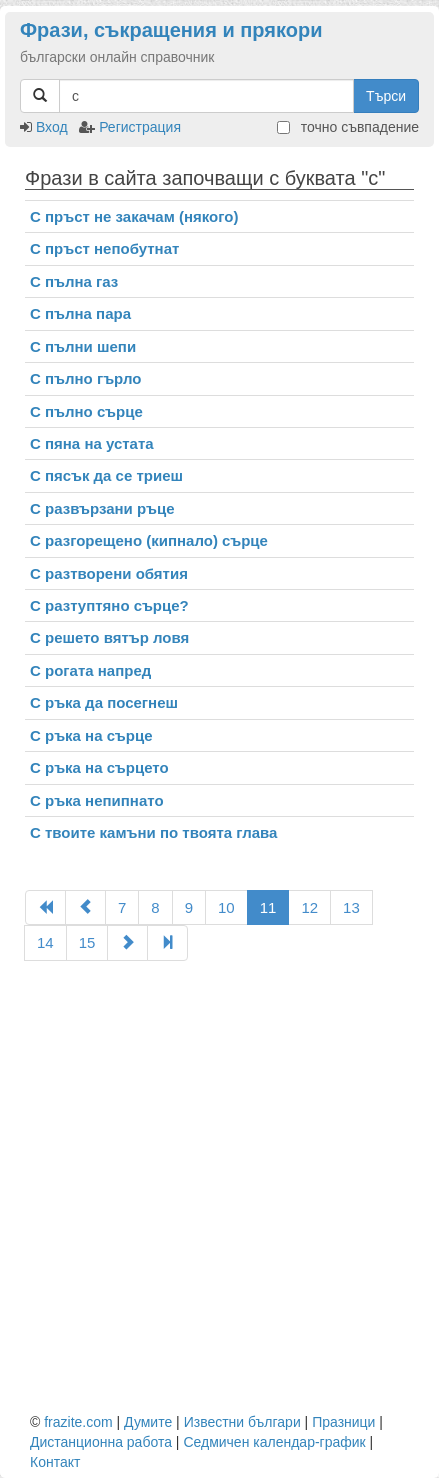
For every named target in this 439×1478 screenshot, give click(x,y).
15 (87, 942)
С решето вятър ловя (109, 637)
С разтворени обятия (109, 573)
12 (309, 907)
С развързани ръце (102, 508)
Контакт (55, 1462)
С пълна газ (74, 281)
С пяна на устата (92, 443)
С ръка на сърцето (99, 767)
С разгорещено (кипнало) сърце (149, 540)
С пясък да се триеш (106, 475)
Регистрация (140, 127)
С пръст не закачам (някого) (134, 216)
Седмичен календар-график (274, 1442)
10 (226, 907)
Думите (148, 1422)
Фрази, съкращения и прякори (171, 30)
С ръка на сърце (91, 735)
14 (45, 942)
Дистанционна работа (101, 1442)
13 (351, 907)
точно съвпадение (348, 127)
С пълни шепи (83, 346)
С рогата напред (90, 670)
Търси (386, 96)
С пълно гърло (85, 378)
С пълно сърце (86, 411)
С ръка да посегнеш (104, 702)
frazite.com (78, 1422)
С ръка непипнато (97, 800)
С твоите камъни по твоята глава (153, 832)
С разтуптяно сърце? (109, 605)
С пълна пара (80, 313)
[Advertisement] (219, 1185)
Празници (343, 1422)
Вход (52, 127)
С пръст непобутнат (104, 248)
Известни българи (242, 1422)
